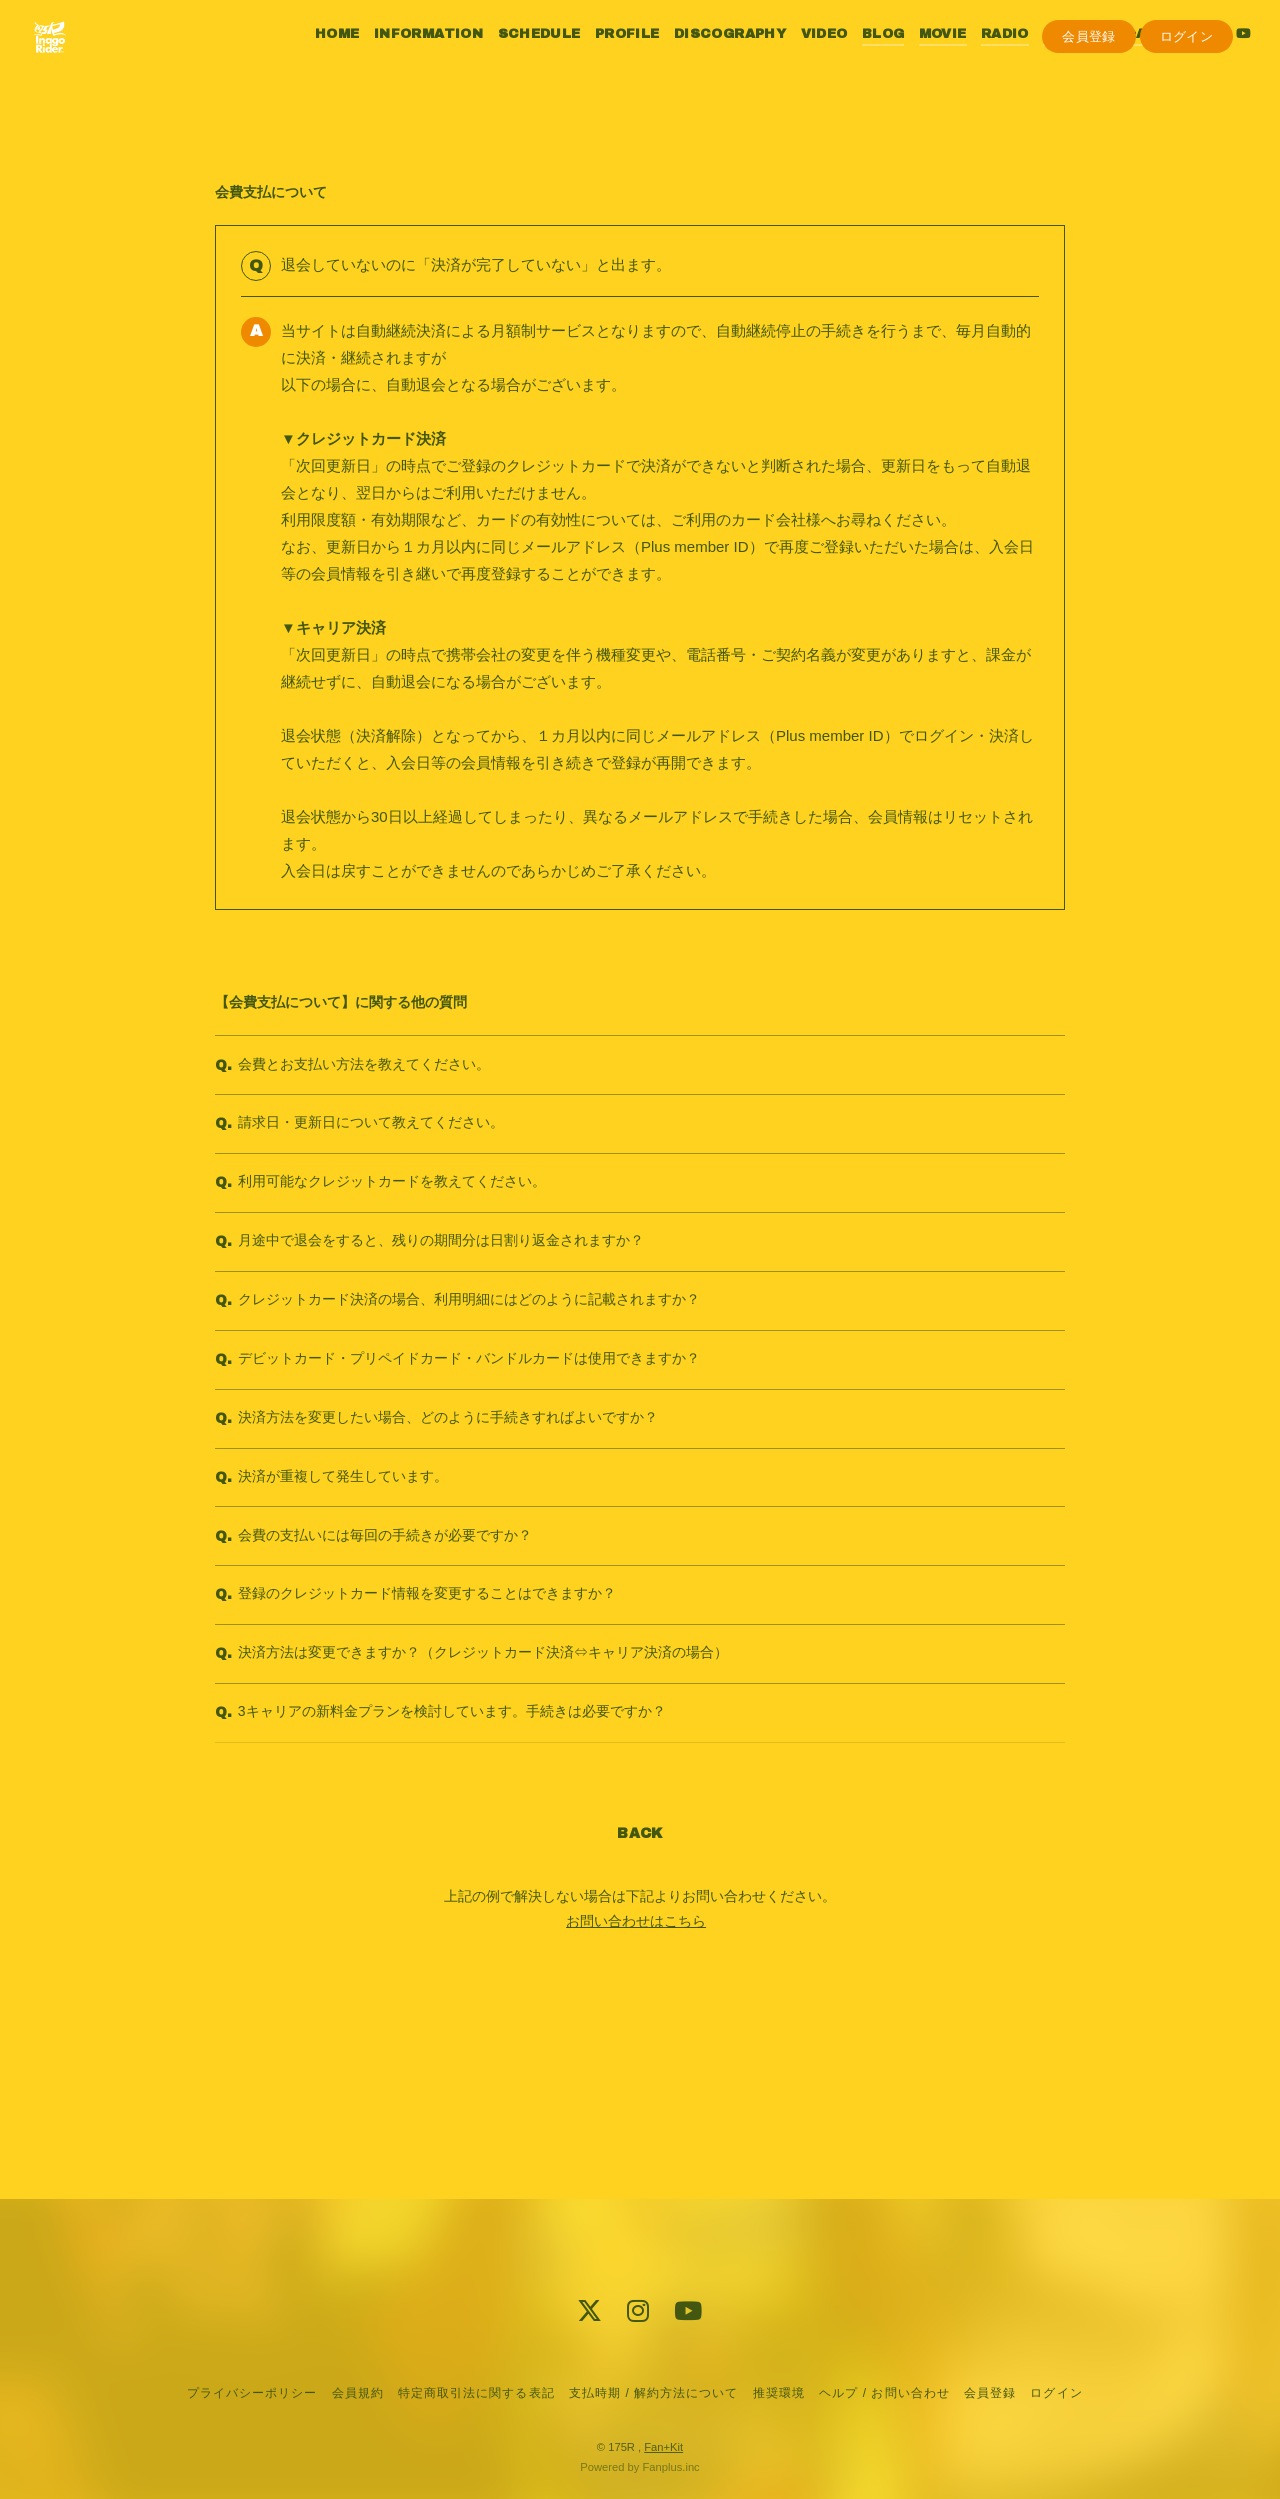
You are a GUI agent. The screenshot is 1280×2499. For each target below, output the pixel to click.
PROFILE (606, 58)
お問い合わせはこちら (636, 2086)
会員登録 (1089, 91)
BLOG (862, 58)
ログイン (1187, 91)
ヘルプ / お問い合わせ (884, 2393)
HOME (317, 58)
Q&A (1109, 58)
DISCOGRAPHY (710, 58)
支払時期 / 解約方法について (654, 2393)
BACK (640, 1998)
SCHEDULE (518, 58)
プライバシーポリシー (252, 2393)
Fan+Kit (663, 2447)
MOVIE (922, 58)
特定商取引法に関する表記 (476, 2393)
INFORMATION (408, 58)
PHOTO (1050, 58)
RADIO (984, 58)
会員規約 (358, 2393)
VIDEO (803, 58)
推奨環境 (779, 2393)
